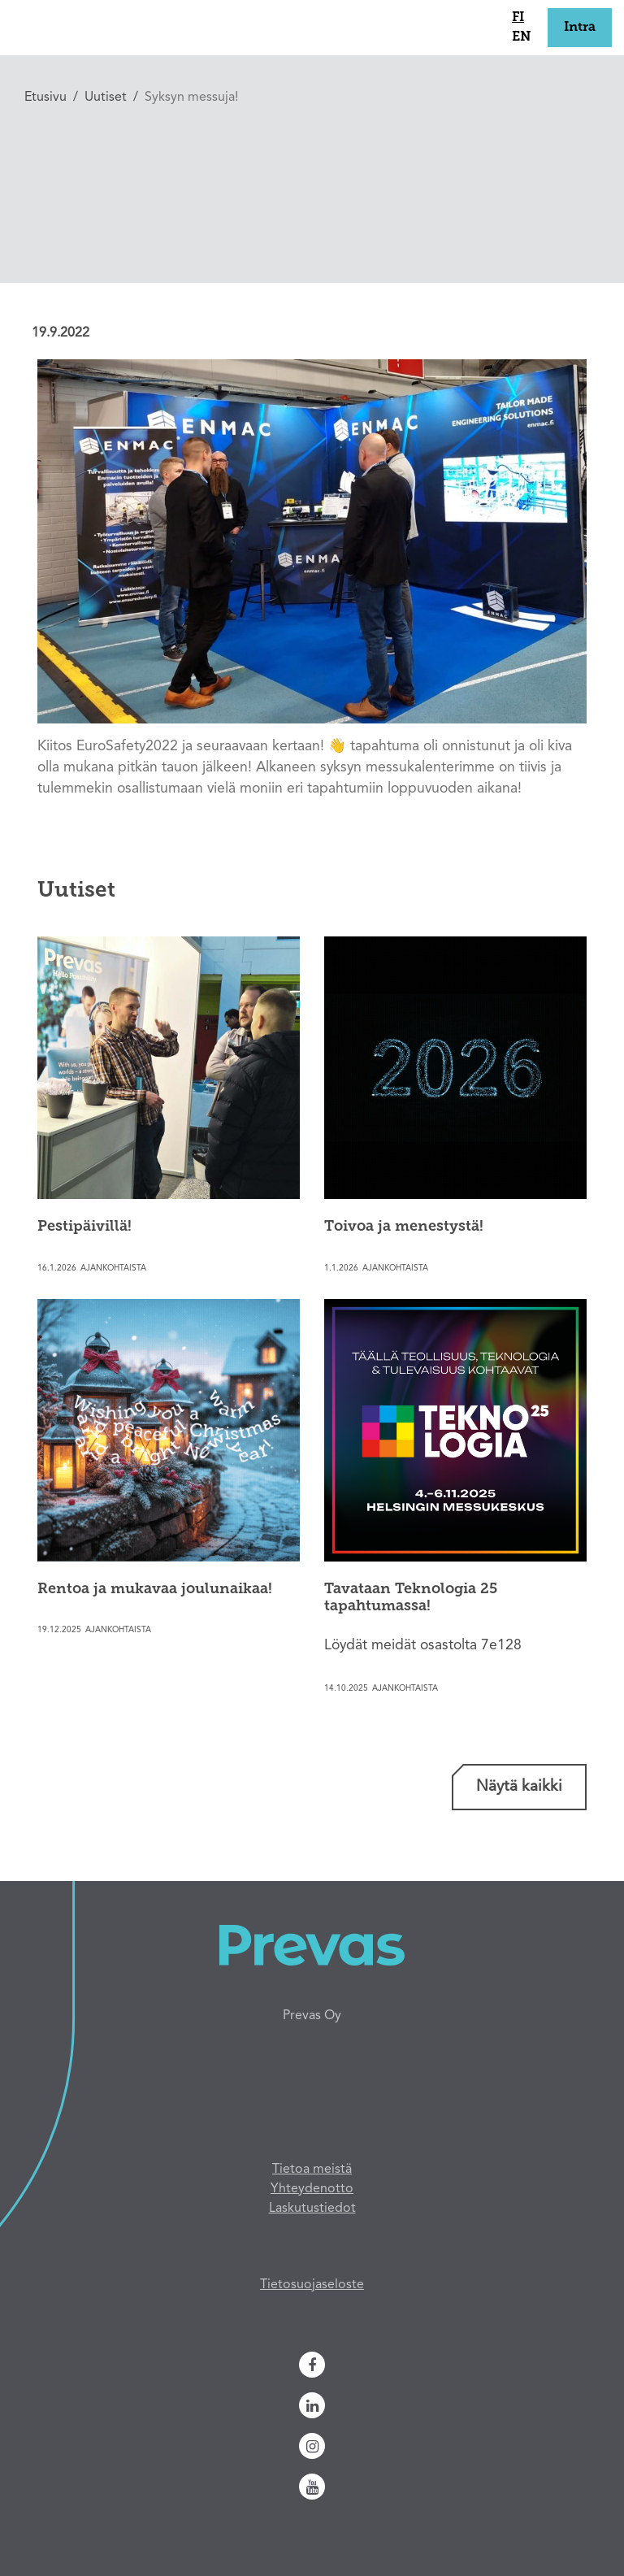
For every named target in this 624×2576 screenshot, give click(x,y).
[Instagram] (312, 2446)
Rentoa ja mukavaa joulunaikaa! (154, 1589)
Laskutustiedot (312, 2208)
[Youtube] (312, 2487)
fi (518, 17)
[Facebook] (312, 2365)
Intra (580, 27)
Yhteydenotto (312, 2189)
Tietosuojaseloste (312, 2284)
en (521, 37)
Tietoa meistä (312, 2169)
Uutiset (105, 97)
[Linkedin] (312, 2405)
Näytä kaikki (519, 1787)
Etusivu (45, 97)
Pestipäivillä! (84, 1227)
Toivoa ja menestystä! (403, 1227)
